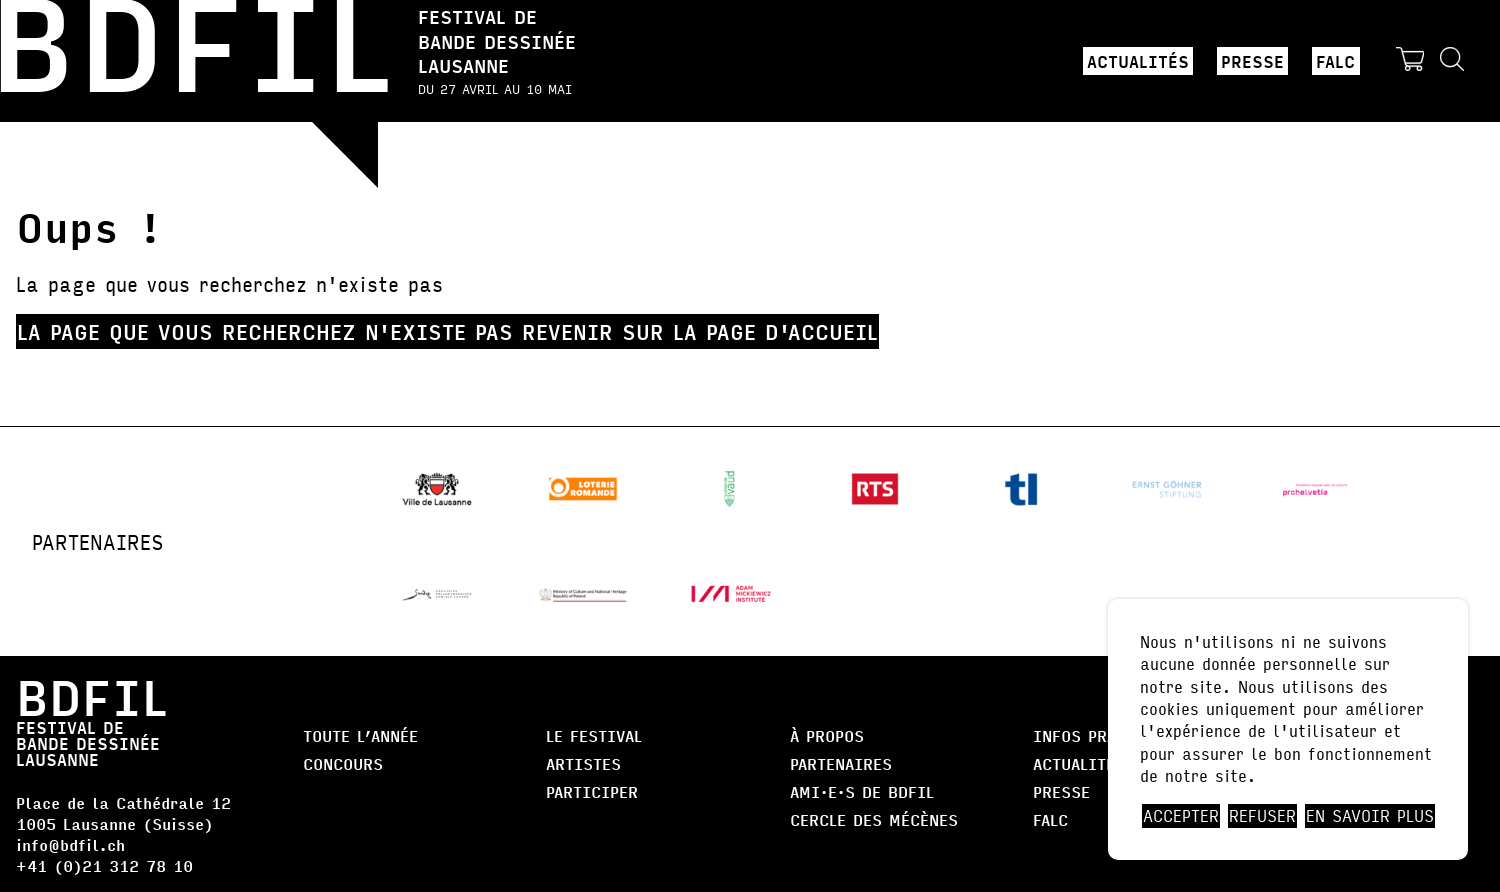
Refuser (1262, 816)
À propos (827, 735)
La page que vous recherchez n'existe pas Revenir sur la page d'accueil (447, 331)
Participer (592, 791)
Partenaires (841, 763)
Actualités (1138, 61)
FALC (1335, 61)
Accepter (1181, 816)
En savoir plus (1370, 816)
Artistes (583, 763)
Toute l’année (360, 735)
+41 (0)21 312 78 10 (104, 865)
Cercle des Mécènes (874, 819)
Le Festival (594, 735)
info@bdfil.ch (70, 844)
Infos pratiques (1102, 735)
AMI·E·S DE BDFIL (862, 791)
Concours (343, 763)
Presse (1252, 61)
